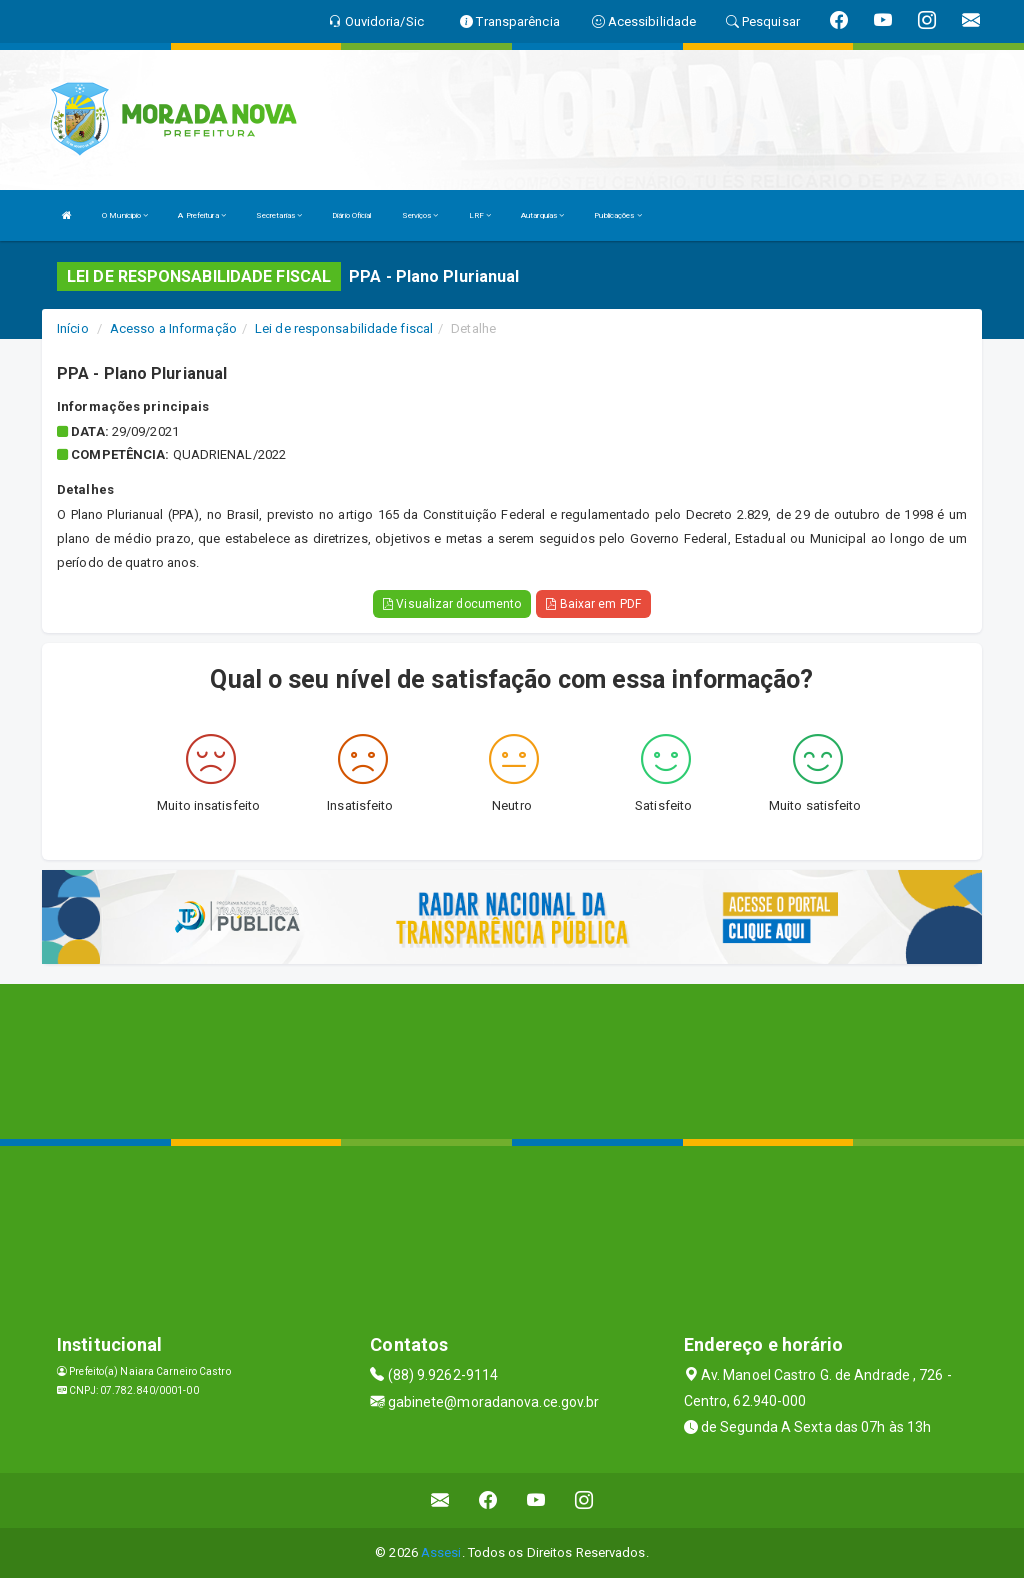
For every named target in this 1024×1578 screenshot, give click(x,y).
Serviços (420, 215)
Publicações (617, 215)
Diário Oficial (351, 215)
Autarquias (542, 215)
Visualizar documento (452, 604)
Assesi (441, 1552)
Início (73, 328)
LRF (480, 215)
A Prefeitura (201, 215)
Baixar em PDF (593, 604)
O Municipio (125, 215)
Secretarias (279, 215)
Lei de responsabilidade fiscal (344, 328)
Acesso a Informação (173, 328)
